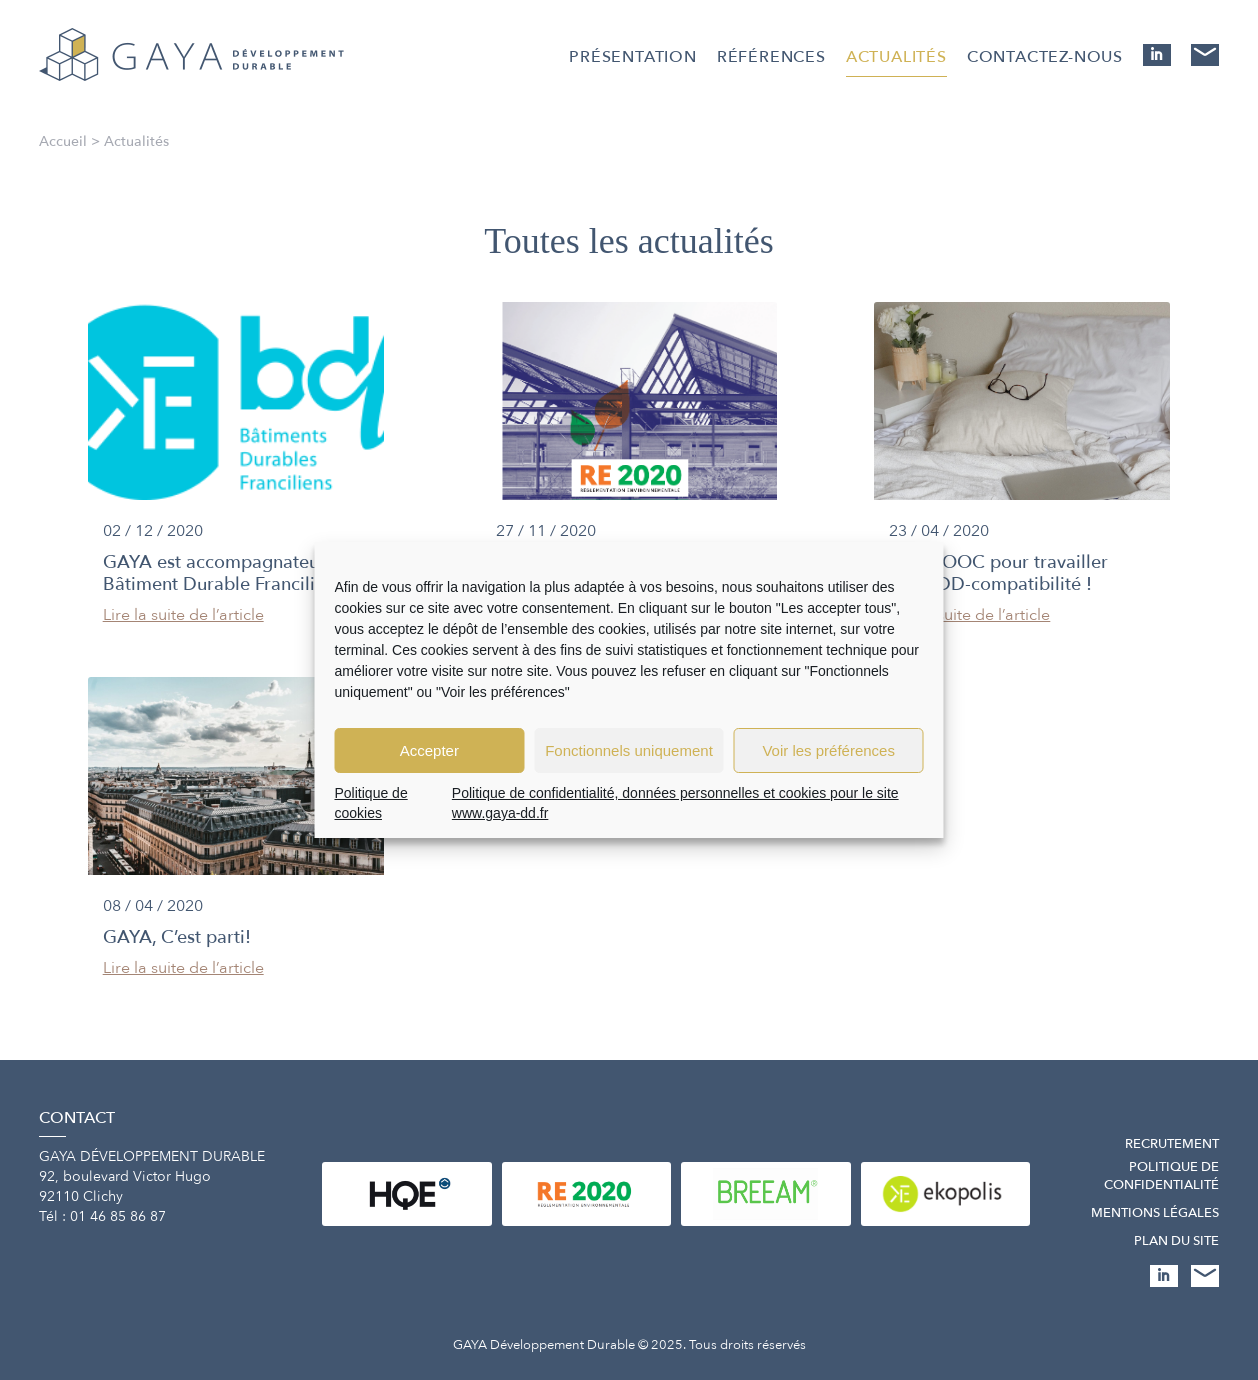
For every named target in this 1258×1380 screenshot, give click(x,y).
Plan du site (1176, 1241)
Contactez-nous (1045, 57)
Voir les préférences (828, 750)
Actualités (896, 57)
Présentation (633, 57)
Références (771, 57)
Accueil (63, 141)
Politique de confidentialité (1161, 1176)
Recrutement (1172, 1144)
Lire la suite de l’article (183, 615)
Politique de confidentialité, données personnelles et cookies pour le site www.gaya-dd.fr (675, 803)
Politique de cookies (371, 803)
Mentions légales (1155, 1213)
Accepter (429, 750)
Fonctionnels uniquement (629, 750)
